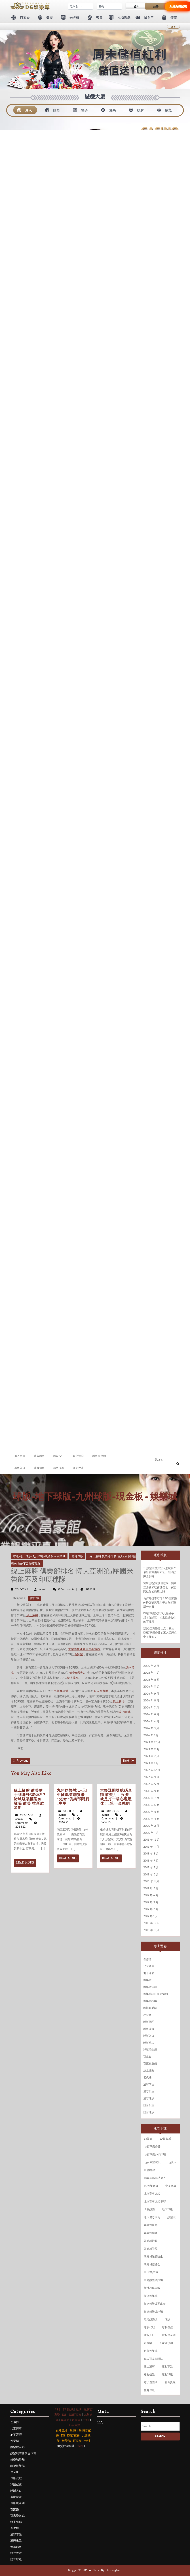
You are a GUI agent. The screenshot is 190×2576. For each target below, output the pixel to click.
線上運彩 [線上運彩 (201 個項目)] (149, 2366)
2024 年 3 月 (151, 1728)
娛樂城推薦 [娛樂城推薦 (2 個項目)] (150, 2233)
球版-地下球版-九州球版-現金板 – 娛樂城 (95, 1497)
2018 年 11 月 (151, 1881)
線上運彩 (78, 1456)
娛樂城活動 (150, 1987)
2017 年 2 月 (150, 1909)
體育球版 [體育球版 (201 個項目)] (149, 2390)
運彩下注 (148, 2084)
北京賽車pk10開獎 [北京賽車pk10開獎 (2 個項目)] (155, 2201)
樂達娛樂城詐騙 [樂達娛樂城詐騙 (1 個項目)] (153, 2311)
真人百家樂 (101, 1691)
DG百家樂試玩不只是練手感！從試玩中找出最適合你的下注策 (159, 1617)
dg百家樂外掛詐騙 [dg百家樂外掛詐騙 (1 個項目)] (155, 2154)
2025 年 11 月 (151, 1673)
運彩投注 (78, 1468)
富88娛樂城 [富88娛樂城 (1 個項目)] (151, 2272)
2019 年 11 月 (151, 1847)
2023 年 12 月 (151, 1742)
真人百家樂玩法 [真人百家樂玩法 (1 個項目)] (153, 2359)
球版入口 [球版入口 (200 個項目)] (149, 2335)
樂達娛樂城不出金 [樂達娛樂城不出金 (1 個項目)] (155, 2303)
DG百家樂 (75, 2415)
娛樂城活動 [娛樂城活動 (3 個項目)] (150, 2241)
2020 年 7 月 (151, 1798)
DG (64, 2415)
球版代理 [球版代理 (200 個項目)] (149, 2327)
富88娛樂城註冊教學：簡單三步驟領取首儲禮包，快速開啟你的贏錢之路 (160, 1587)
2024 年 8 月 (151, 1700)
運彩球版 (148, 2098)
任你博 (147, 1959)
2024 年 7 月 (151, 1707)
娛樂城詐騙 (150, 2001)
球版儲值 (39, 1468)
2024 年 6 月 (151, 1714)
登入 (100, 2422)
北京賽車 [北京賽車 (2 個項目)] (170, 2186)
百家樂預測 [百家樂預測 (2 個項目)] (166, 2343)
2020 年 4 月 (151, 1819)
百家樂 (78, 1654)
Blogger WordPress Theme (84, 2570)
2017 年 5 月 (151, 1888)
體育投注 (58, 1456)
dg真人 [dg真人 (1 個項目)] (172, 2162)
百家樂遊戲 (150, 2063)
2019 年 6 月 (151, 1867)
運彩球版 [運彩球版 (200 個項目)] (167, 2374)
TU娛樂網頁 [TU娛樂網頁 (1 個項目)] (151, 2186)
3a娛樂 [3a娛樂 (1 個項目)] (148, 2139)
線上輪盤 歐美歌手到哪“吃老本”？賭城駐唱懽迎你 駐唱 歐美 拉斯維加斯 (30, 1799)
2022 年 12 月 (151, 1770)
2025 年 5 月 (151, 1680)
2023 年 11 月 (151, 1749)
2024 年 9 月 (151, 1693)
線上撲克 (73, 1678)
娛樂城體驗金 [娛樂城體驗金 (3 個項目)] (152, 2264)
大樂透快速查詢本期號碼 (84, 1649)
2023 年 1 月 (151, 1763)
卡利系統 (68, 2409)
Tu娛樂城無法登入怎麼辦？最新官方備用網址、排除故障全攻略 (159, 1572)
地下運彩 (148, 1973)
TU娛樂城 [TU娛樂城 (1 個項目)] (149, 2170)
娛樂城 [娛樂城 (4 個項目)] (171, 2217)
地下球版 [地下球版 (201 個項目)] (167, 2209)
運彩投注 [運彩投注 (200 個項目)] (149, 2374)
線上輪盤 (124, 1712)
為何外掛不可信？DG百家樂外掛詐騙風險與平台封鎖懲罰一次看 (160, 1602)
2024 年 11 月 (151, 1686)
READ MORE (26, 1863)
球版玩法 (148, 2043)
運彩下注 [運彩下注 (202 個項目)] (167, 2366)
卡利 (57, 2409)
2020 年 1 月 (151, 1833)
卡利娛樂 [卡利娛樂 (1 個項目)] (149, 2209)
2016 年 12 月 (151, 1923)
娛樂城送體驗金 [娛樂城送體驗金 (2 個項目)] (153, 2256)
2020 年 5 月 (151, 1812)
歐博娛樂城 (150, 2008)
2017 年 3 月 (150, 1902)
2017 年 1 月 (150, 1916)
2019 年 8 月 (151, 1853)
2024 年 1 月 (151, 1735)
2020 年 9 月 (151, 1791)
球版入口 (19, 1468)
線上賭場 (118, 1701)
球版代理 (58, 1468)
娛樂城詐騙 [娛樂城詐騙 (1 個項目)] (150, 2249)
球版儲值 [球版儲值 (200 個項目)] (167, 2327)
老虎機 (147, 2077)
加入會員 (19, 1456)
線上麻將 (32, 1615)
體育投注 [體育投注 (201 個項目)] (170, 2382)
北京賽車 (148, 1966)
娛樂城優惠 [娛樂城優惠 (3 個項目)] (150, 2225)
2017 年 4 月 (150, 1895)
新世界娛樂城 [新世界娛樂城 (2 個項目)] (152, 2288)
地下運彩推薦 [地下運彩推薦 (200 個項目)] (152, 2217)
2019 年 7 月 (151, 1860)
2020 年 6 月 (151, 1805)
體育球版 (39, 1456)
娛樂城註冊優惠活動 (155, 1994)
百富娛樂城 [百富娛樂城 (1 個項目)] (150, 2351)
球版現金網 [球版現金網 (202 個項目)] (169, 2335)
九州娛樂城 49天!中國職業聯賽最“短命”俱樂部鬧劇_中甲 (73, 1797)
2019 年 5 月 (151, 1874)
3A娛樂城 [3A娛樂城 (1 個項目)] (165, 2139)
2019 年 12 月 (151, 1839)
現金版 (147, 2015)
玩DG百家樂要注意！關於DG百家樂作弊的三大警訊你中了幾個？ (160, 1633)
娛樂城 (147, 1980)
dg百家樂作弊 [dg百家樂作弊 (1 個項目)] (152, 2146)
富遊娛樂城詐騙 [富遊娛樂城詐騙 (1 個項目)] (153, 2280)
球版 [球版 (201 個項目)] (167, 2319)
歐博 (79, 2409)
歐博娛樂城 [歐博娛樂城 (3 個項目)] (150, 2319)
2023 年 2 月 (151, 1756)
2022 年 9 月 (151, 1777)
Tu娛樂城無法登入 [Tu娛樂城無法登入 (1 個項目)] (155, 2178)
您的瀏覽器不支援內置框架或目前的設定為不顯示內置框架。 (95, 65)
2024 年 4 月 (151, 1721)
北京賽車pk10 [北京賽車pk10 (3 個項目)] (152, 2193)
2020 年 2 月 (151, 1826)
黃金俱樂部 (76, 1673)
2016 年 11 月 (151, 1930)
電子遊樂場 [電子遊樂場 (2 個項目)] (150, 2382)
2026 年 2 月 (151, 1666)
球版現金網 (99, 1456)
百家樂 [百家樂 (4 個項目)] (148, 2343)
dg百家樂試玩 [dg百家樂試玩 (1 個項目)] (152, 2162)
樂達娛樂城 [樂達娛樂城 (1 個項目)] (150, 2296)
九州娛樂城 (61, 1691)
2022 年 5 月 (151, 1784)
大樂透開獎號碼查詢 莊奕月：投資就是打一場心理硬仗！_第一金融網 (116, 1797)
